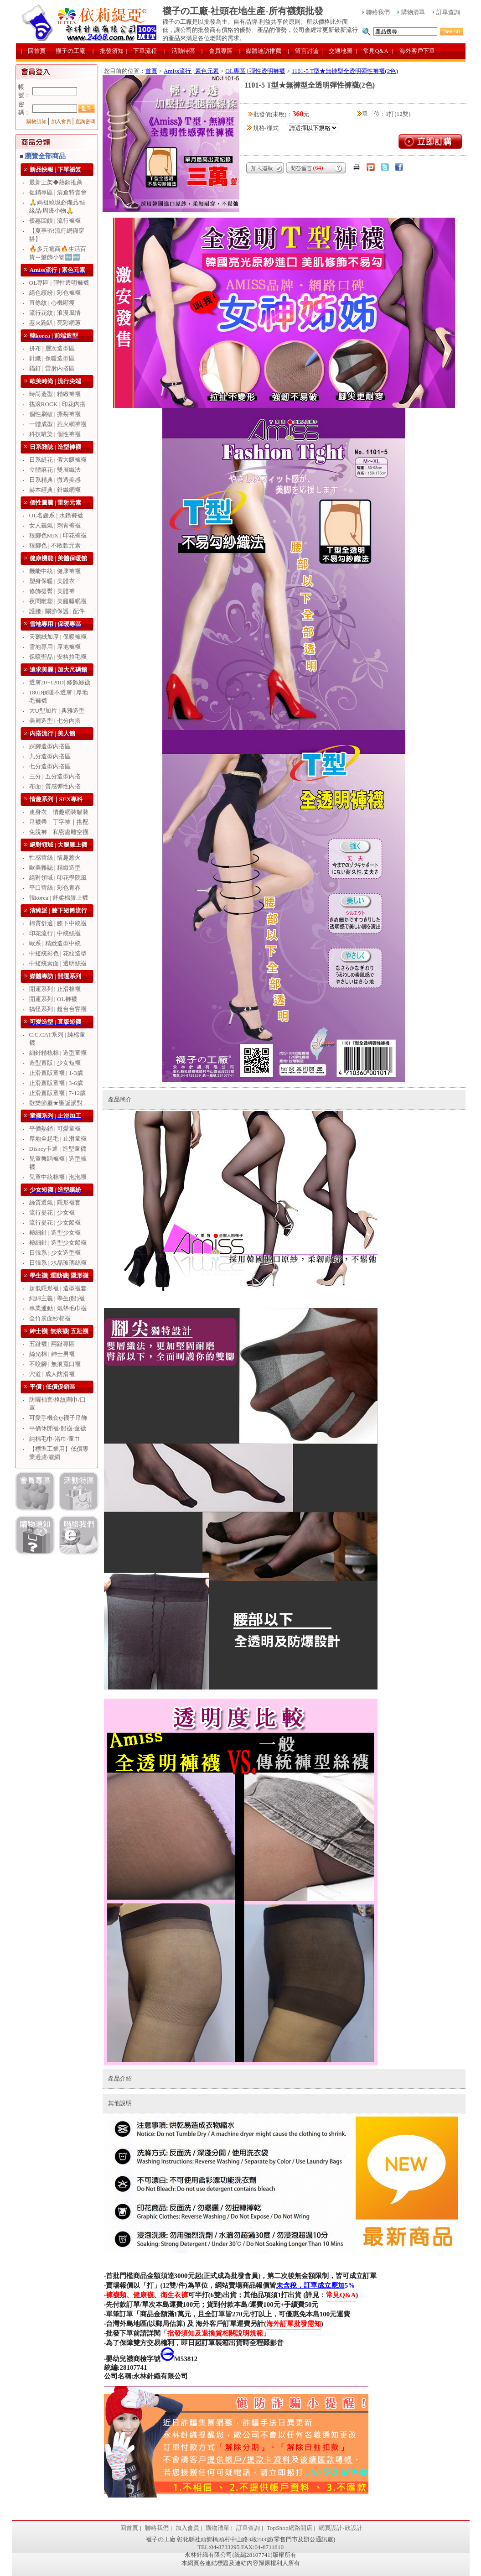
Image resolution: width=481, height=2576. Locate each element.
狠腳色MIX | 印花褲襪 (58, 535)
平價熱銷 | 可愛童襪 (55, 1128)
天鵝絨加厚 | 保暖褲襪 (58, 636)
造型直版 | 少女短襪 (55, 1062)
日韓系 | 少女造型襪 (55, 1252)
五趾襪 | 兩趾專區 (52, 1343)
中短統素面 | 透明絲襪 (58, 963)
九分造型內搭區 (50, 756)
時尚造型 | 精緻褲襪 (55, 394)
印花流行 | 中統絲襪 (55, 933)
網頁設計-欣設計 (340, 2527)
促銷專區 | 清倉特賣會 (58, 192)
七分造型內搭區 (50, 766)
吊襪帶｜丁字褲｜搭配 (58, 822)
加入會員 (61, 121)
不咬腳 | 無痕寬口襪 (55, 1364)
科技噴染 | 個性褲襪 (55, 434)
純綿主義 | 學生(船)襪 (57, 1298)
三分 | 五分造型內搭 (55, 776)
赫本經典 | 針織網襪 (55, 489)
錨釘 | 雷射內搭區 (52, 368)
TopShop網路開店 (289, 2527)
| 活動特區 (179, 50)
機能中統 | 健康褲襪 (55, 571)
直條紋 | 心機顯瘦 (52, 302)
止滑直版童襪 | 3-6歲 (56, 1082)
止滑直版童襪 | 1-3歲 (56, 1072)
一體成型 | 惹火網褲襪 (58, 424)
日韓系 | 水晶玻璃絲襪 (58, 1262)
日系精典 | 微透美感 (55, 479)
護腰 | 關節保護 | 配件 (57, 611)
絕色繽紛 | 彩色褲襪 (55, 292)
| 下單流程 (141, 50)
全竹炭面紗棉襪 (50, 1318)
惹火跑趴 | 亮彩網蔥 (55, 322)
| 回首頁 (33, 50)
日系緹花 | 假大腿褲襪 (58, 459)
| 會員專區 (217, 50)
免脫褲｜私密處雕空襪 (58, 832)
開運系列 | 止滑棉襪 (55, 989)
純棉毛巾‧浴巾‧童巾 (54, 1438)
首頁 (151, 71)
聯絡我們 (376, 12)
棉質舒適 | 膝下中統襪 (58, 923)
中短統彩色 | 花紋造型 (58, 953)
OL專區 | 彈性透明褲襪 (59, 282)
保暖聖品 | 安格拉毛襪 (58, 656)
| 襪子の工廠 (66, 50)
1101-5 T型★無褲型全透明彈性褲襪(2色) (345, 71)
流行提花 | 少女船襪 (55, 1222)
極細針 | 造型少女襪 (55, 1232)
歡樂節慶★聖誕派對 (56, 1103)
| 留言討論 (303, 50)
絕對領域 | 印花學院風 (58, 877)
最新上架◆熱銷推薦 (56, 182)
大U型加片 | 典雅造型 (57, 710)
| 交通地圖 (336, 50)
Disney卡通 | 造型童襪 (57, 1148)
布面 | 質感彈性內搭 (55, 786)
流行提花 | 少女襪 (52, 1212)
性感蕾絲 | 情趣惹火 (55, 857)
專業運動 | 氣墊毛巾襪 (58, 1308)
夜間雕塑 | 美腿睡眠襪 (58, 601)
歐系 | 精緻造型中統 (55, 943)
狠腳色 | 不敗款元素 (55, 545)
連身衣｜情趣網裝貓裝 (58, 811)
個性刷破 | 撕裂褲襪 (55, 414)
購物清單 (411, 12)
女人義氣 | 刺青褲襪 (55, 525)
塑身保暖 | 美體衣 (52, 581)
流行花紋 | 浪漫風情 (55, 312)
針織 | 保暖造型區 (52, 358)
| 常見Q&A (372, 50)
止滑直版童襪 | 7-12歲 (57, 1093)
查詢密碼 (85, 121)
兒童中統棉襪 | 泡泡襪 (58, 1176)
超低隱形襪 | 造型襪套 (58, 1288)
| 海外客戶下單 (413, 50)
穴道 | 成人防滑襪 (52, 1374)
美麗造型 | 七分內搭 (55, 720)
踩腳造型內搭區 (50, 746)
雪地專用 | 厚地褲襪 (55, 646)
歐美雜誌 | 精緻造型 (55, 867)
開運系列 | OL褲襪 (53, 999)
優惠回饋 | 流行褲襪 (55, 220)
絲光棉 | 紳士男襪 (52, 1354)
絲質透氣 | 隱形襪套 (55, 1202)
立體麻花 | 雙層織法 (55, 469)
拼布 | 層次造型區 (52, 348)
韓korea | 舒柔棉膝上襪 (58, 897)
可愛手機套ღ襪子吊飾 (58, 1417)
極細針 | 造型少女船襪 (58, 1242)
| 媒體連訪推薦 (260, 50)
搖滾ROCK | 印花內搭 (57, 404)
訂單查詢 (446, 12)
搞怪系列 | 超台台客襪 (58, 1009)
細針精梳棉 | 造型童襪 (58, 1052)
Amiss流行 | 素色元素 (191, 71)
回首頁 (129, 2527)
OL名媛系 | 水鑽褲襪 (56, 515)
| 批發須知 (108, 50)
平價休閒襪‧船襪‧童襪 (57, 1428)
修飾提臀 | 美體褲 (52, 591)
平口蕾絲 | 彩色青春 (55, 887)
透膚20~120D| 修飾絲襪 (59, 682)
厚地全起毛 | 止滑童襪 (58, 1138)
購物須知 (36, 121)
